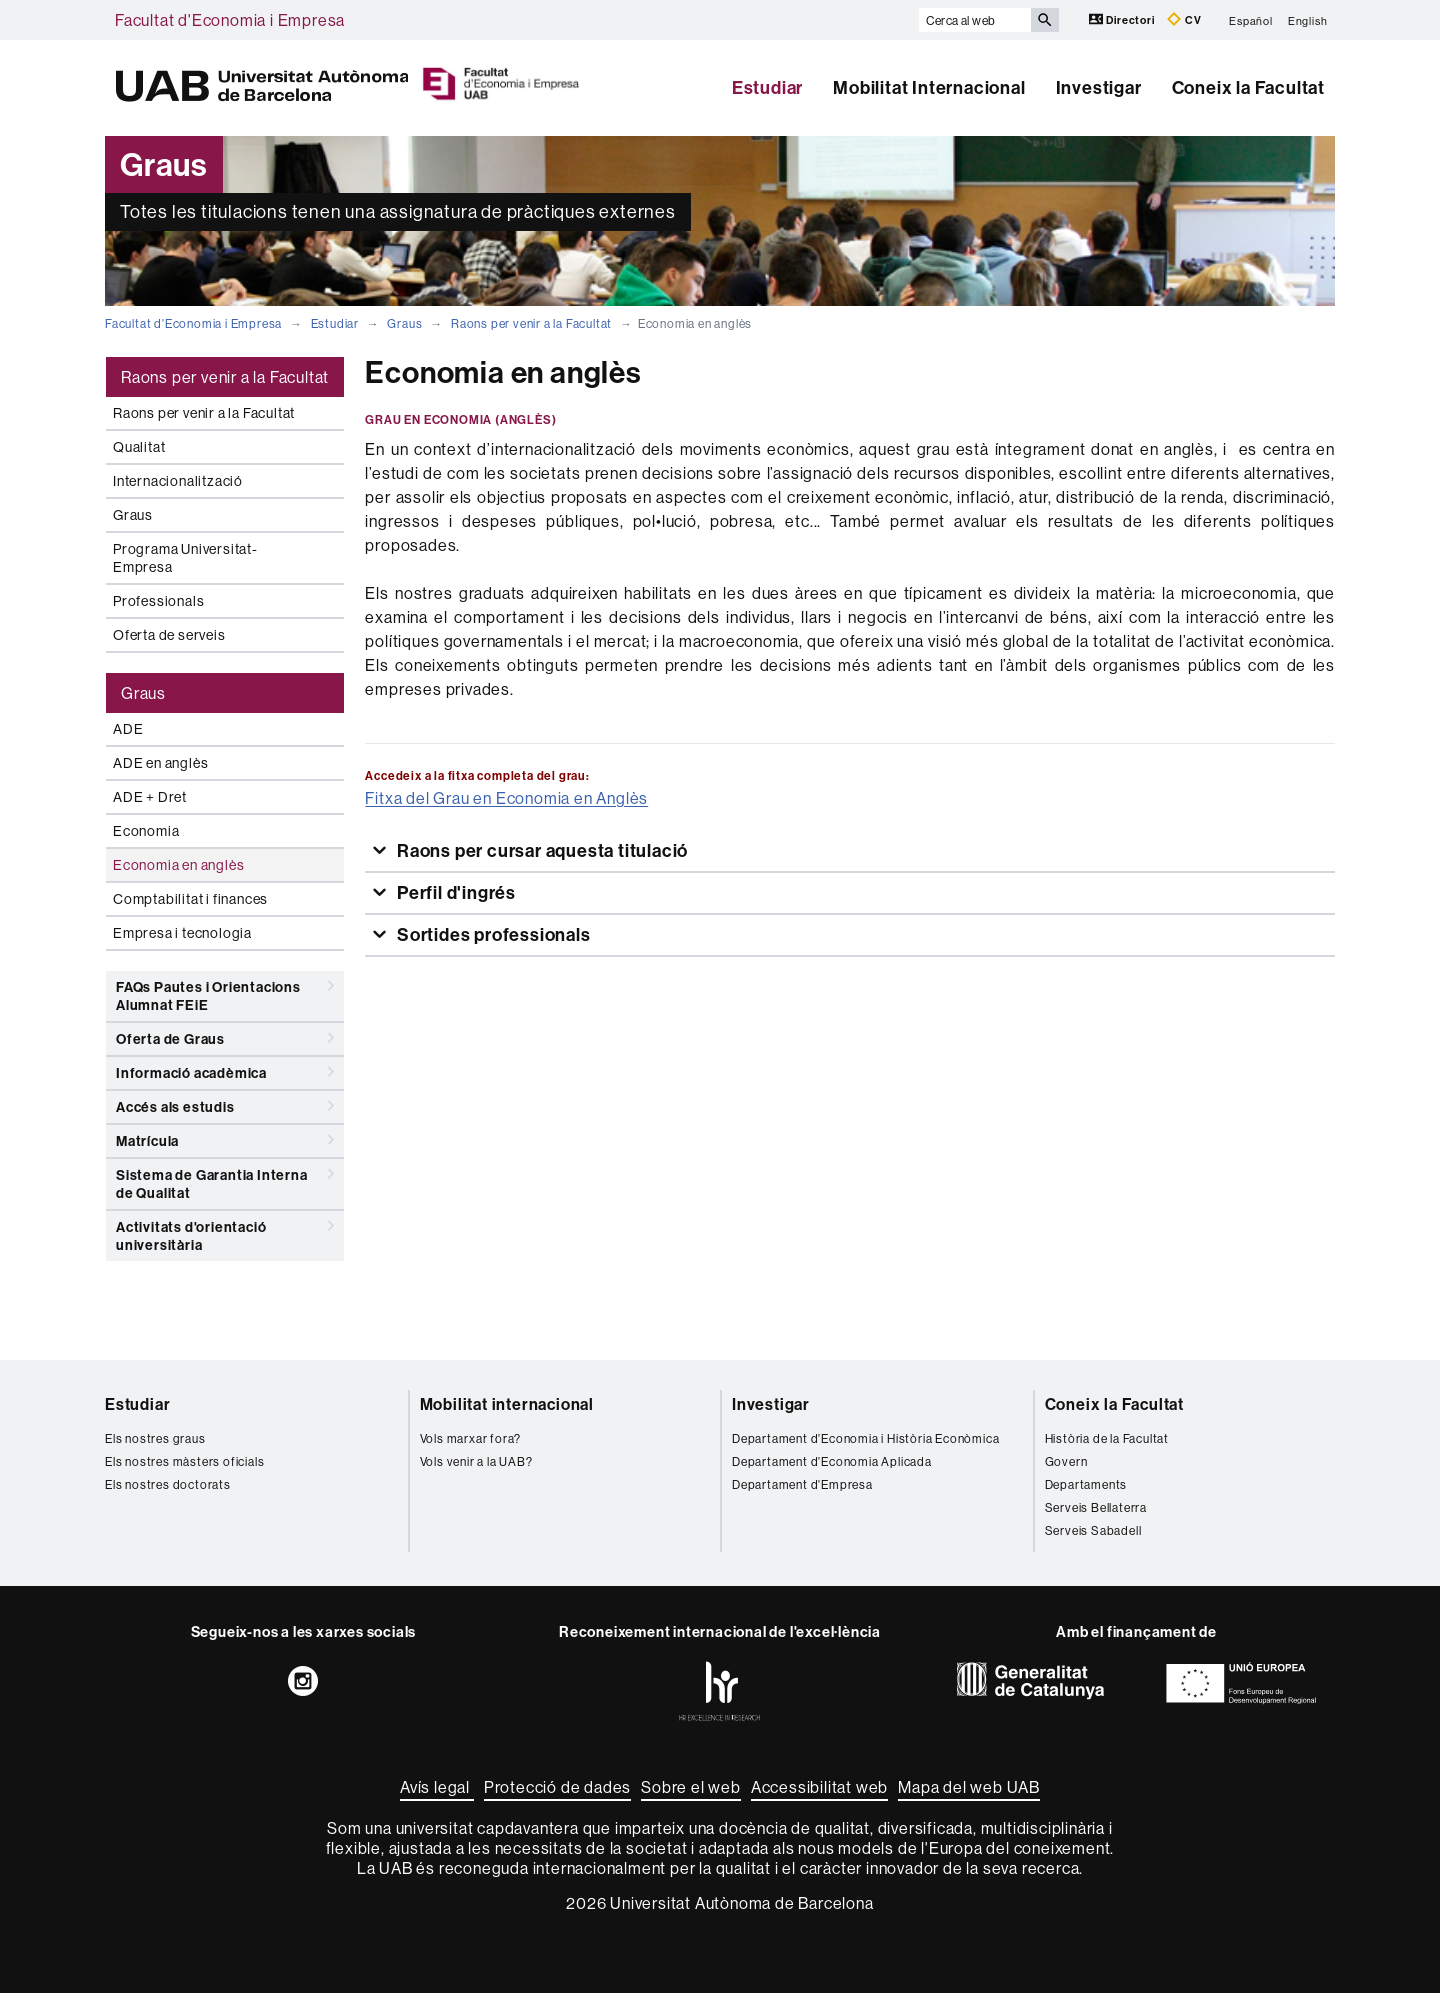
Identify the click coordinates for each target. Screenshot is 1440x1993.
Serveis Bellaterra (1096, 1507)
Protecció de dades (557, 1787)
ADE (128, 729)
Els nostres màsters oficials (184, 1461)
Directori (1123, 19)
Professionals (158, 601)
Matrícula (225, 1140)
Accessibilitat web (819, 1787)
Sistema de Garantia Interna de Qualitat (225, 1180)
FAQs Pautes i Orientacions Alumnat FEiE (225, 992)
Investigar (1099, 87)
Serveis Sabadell (1093, 1530)
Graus (404, 323)
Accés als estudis (225, 1106)
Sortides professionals (491, 934)
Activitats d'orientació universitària (225, 1232)
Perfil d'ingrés (454, 892)
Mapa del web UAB (969, 1787)
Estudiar (767, 87)
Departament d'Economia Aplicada (832, 1461)
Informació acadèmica (225, 1072)
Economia (146, 831)
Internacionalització (178, 481)
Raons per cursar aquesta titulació (540, 850)
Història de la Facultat (1107, 1438)
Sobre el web (691, 1787)
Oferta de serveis (169, 635)
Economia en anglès (178, 865)
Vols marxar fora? (471, 1438)
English (1308, 20)
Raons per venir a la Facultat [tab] (225, 377)
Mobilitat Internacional (929, 87)
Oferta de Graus (225, 1038)
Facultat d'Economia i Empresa (230, 20)
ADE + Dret (150, 797)
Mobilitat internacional (507, 1404)
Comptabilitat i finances (190, 899)
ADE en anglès (160, 763)
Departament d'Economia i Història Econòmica (865, 1438)
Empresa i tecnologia (182, 933)
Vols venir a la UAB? (476, 1461)
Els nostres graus (155, 1438)
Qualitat (139, 447)
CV (1184, 19)
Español (1251, 20)
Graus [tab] (143, 693)
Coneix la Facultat (1248, 87)
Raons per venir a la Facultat (531, 323)
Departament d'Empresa (802, 1484)
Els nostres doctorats (168, 1484)
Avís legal (437, 1787)
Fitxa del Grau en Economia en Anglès (506, 798)
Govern (1066, 1461)
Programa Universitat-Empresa (185, 558)
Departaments (1086, 1484)
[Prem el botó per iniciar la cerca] (1045, 20)
